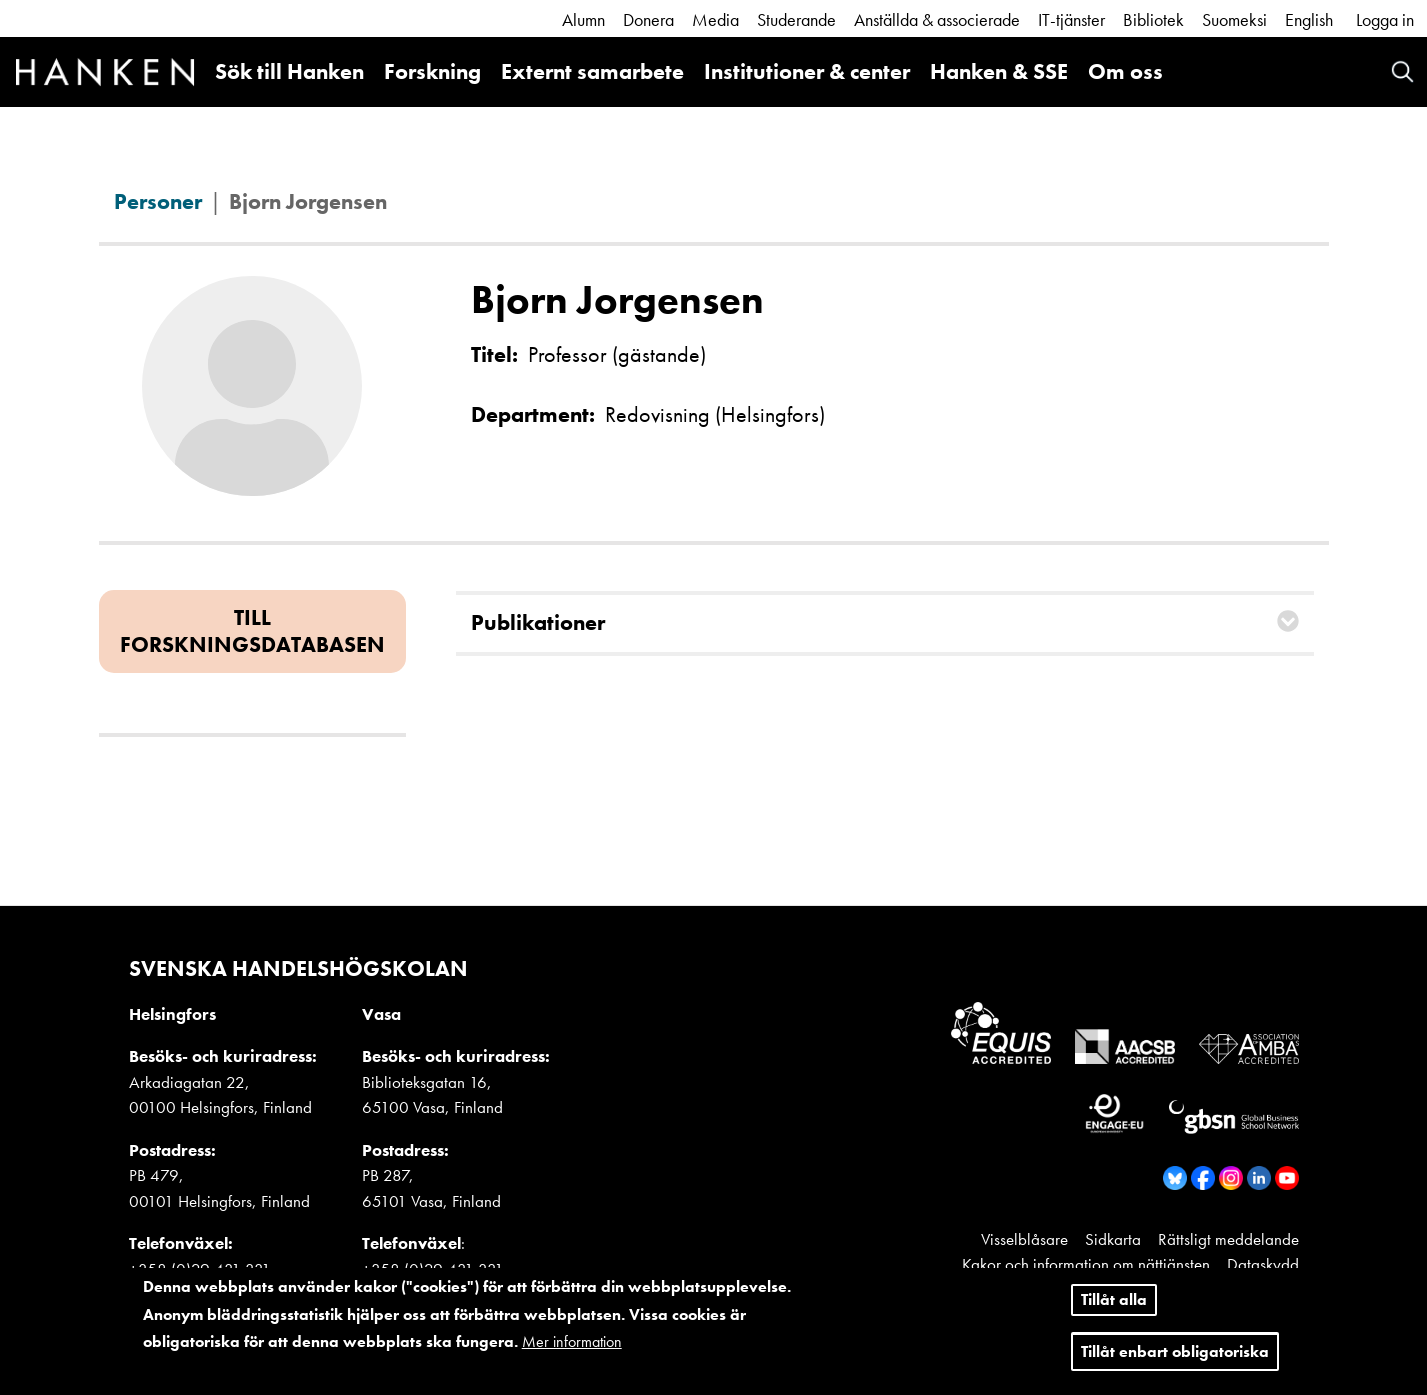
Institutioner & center (807, 71)
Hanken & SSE (999, 71)
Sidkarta (1113, 1239)
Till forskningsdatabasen (252, 630)
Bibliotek (1153, 19)
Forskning (432, 71)
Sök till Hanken (289, 71)
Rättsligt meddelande (1228, 1239)
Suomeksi (1234, 19)
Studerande (796, 19)
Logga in (1385, 19)
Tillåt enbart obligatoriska (1175, 1354)
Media (715, 19)
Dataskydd (1263, 1264)
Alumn (583, 19)
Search (1402, 71)
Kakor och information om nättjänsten (1086, 1264)
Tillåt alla (1114, 1303)
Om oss (1125, 71)
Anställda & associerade (937, 19)
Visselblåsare (1024, 1239)
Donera (648, 19)
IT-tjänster (1071, 19)
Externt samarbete (592, 71)
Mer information (572, 1345)
